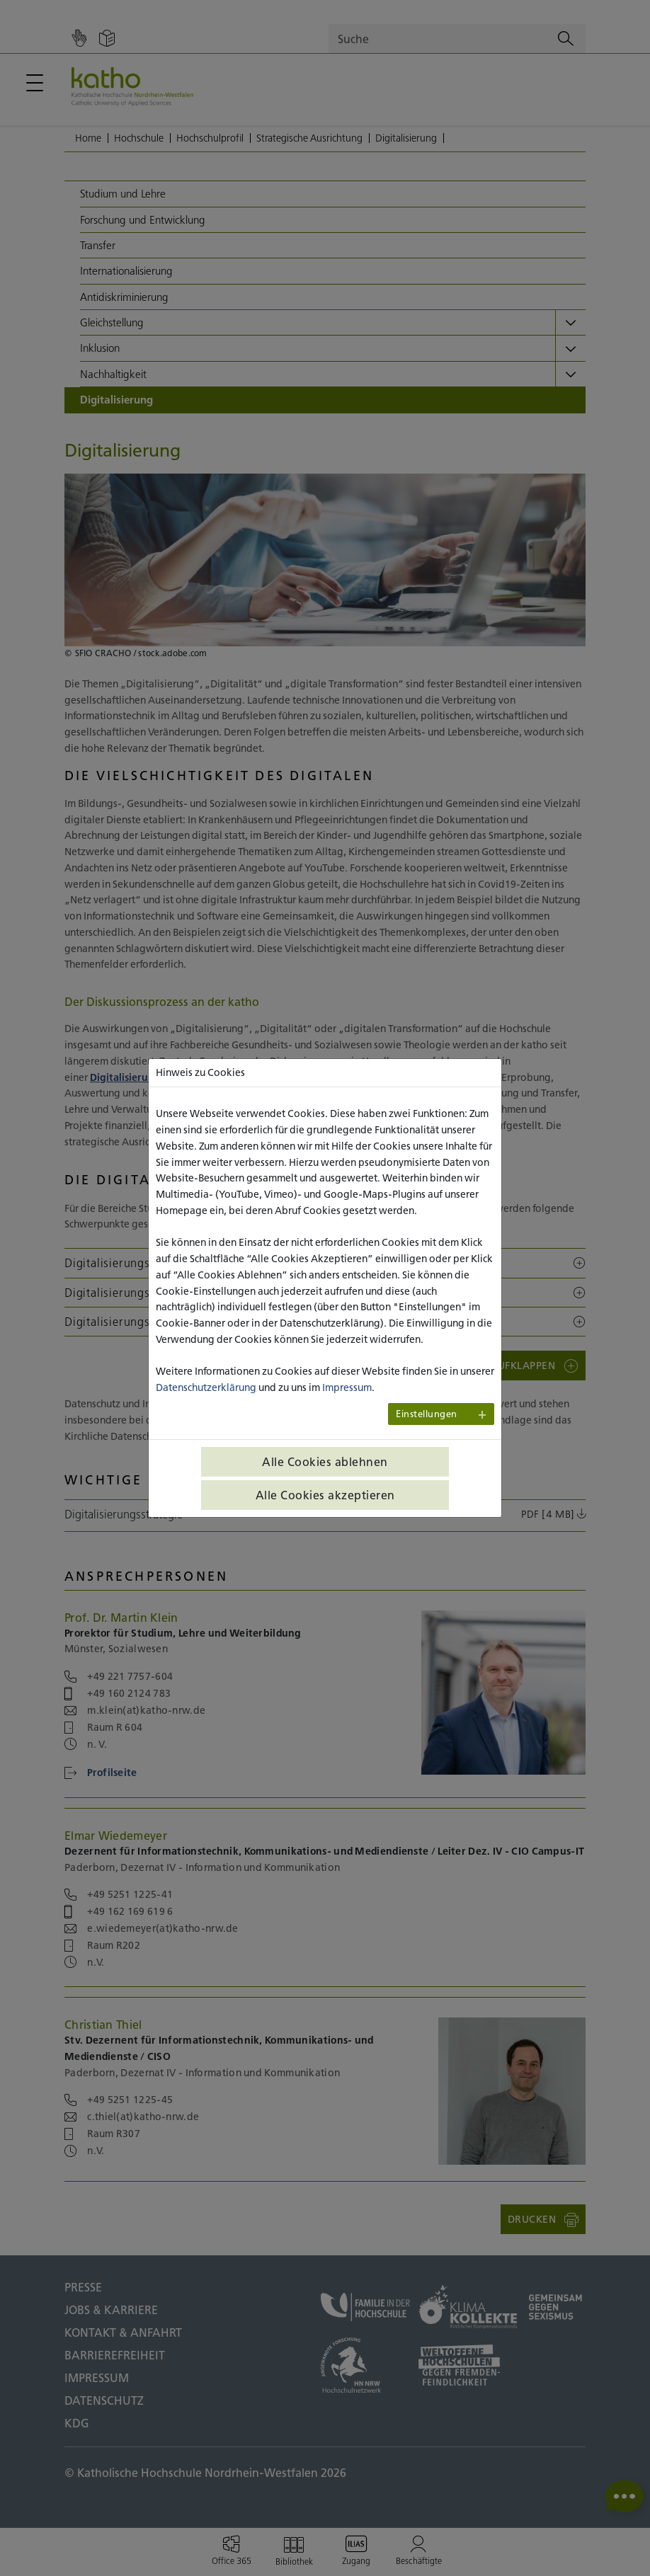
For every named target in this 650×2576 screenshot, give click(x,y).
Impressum (347, 1387)
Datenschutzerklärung (206, 1387)
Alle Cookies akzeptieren (325, 1495)
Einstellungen (426, 1414)
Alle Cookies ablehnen (325, 1462)
